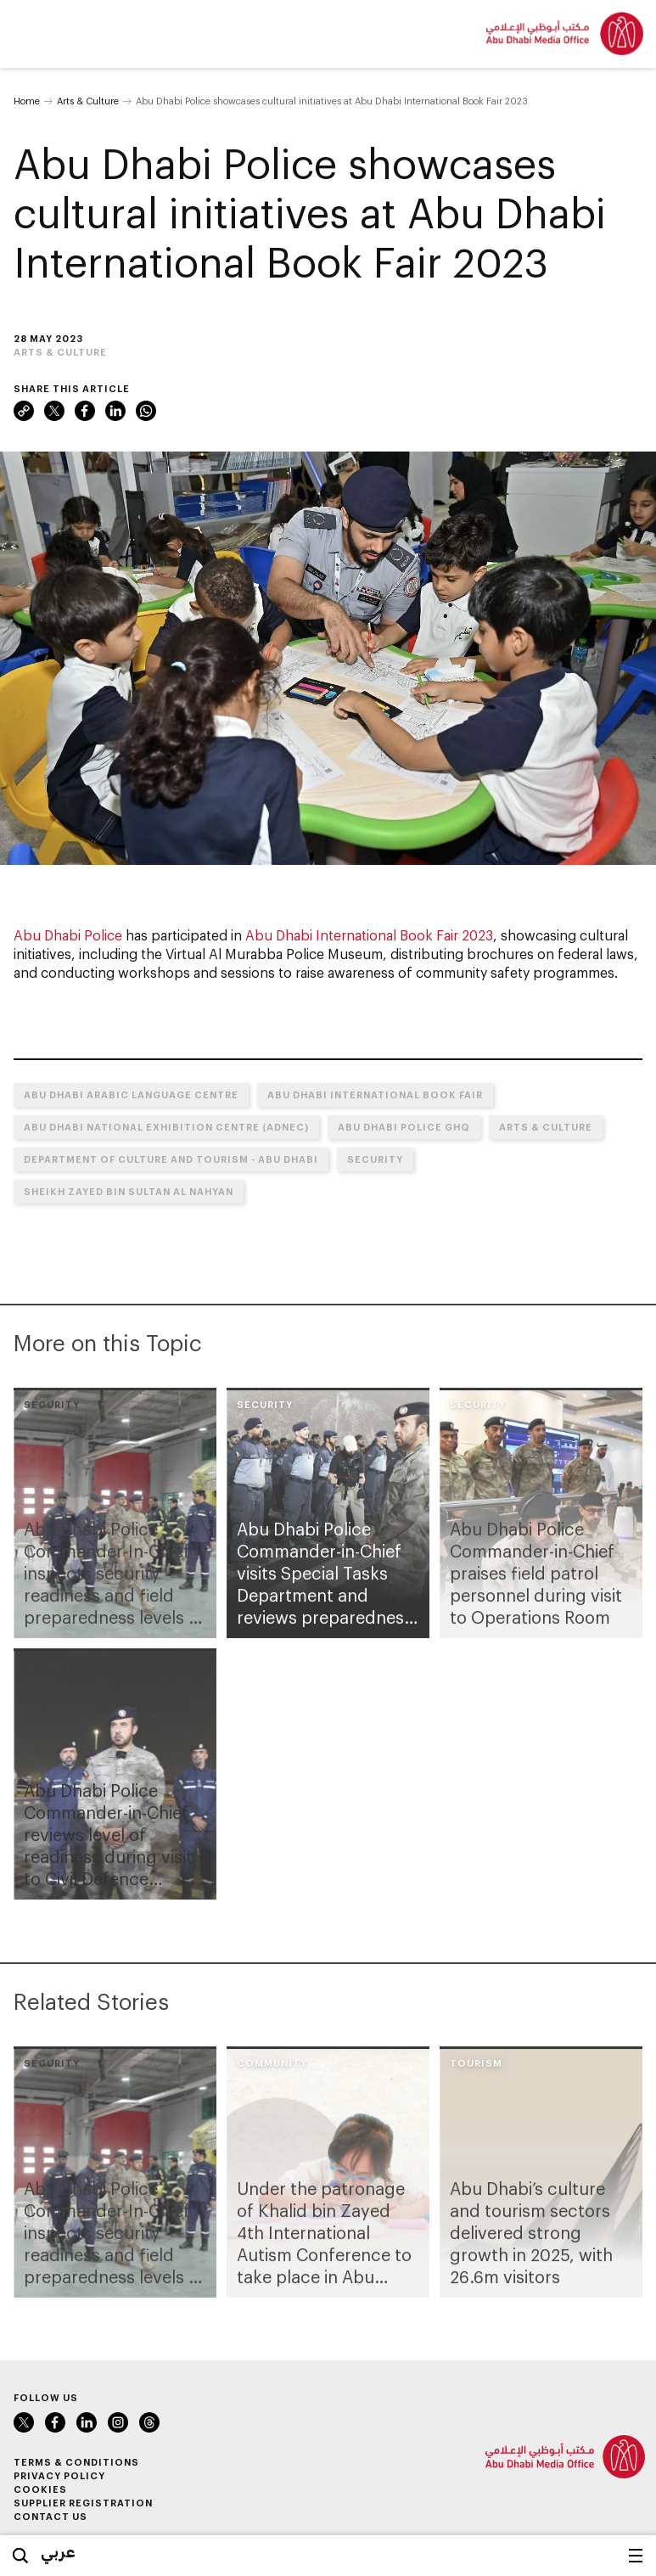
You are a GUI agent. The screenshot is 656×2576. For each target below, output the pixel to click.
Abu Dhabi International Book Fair (375, 1094)
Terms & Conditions (76, 2461)
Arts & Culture (88, 100)
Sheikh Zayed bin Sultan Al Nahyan (128, 1191)
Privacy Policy (59, 2475)
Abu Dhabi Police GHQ (404, 1126)
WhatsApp (146, 411)
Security (375, 1159)
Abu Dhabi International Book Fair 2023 (369, 935)
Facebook (85, 411)
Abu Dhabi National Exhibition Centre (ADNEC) (166, 1126)
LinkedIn (115, 411)
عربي (58, 2551)
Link (24, 411)
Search (20, 2555)
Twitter (54, 411)
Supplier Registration (83, 2502)
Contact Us (50, 2516)
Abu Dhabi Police (68, 935)
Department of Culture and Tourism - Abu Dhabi (171, 1159)
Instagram (118, 2422)
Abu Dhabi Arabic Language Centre (131, 1094)
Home (27, 100)
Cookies (40, 2489)
